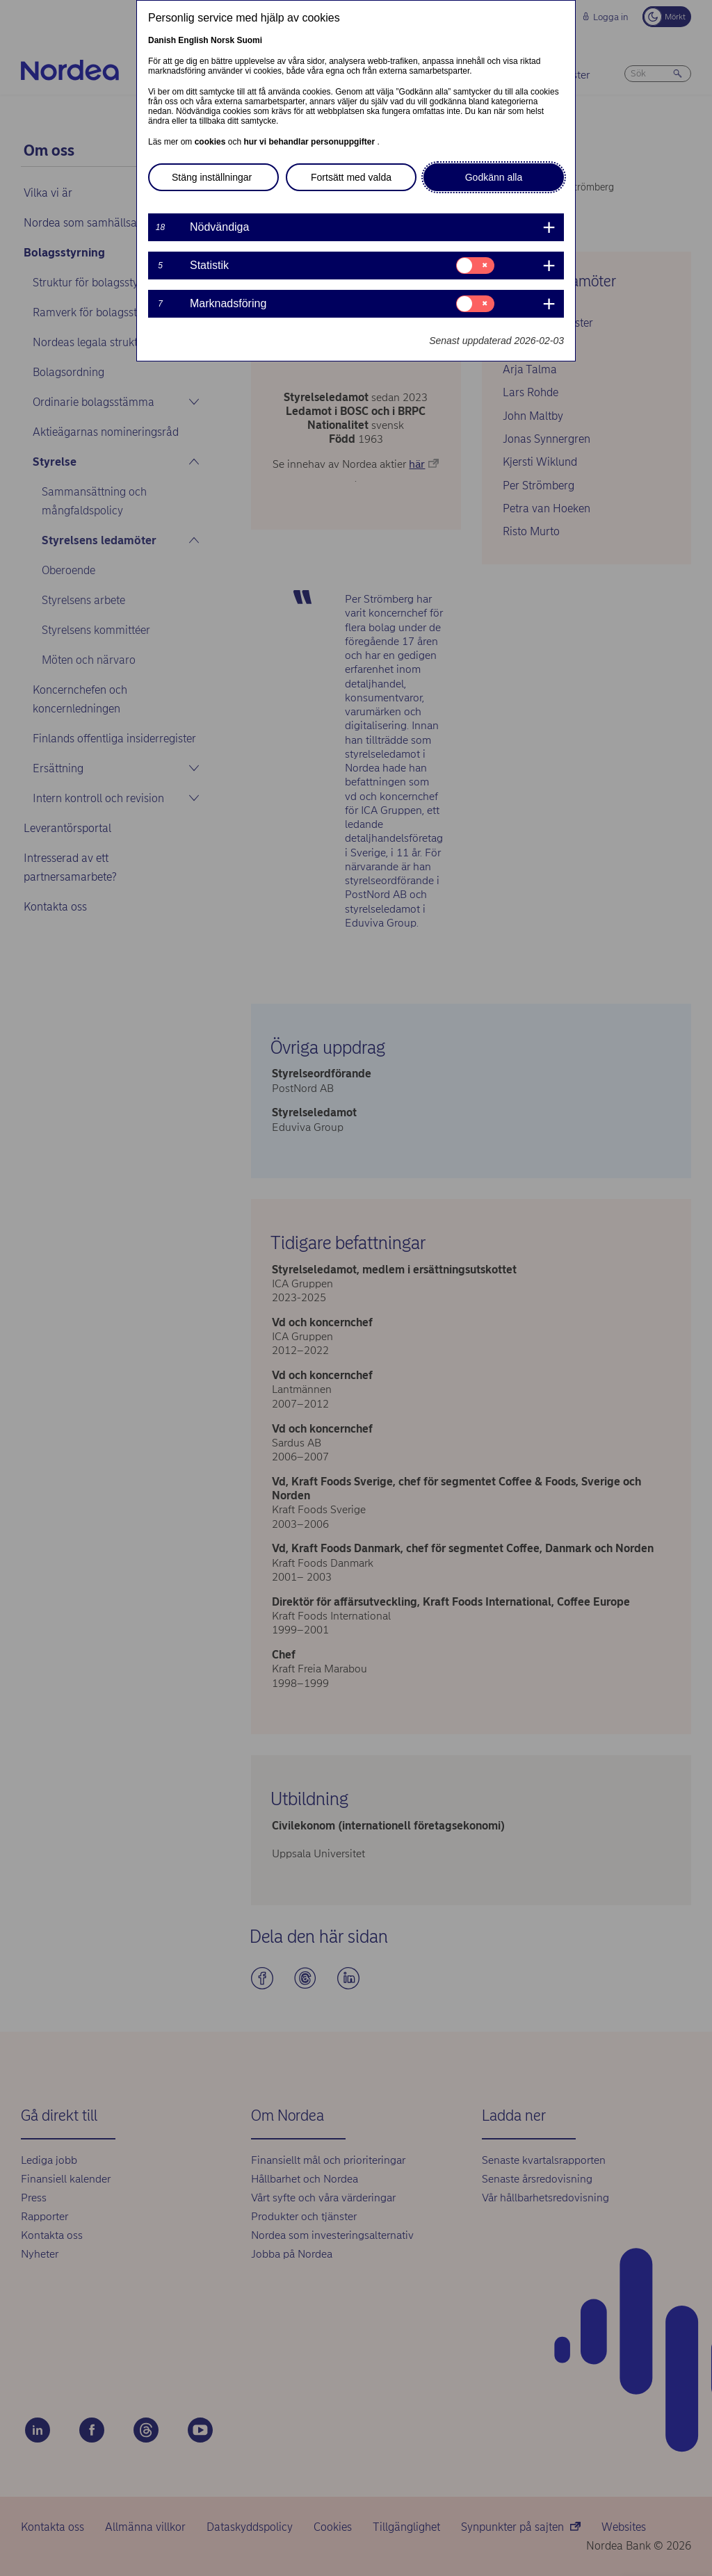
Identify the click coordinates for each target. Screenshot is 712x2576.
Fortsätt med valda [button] (351, 177)
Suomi (249, 40)
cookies (211, 142)
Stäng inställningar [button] (212, 177)
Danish (162, 40)
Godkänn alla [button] (494, 177)
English (193, 40)
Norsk (222, 40)
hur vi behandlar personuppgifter (310, 142)
